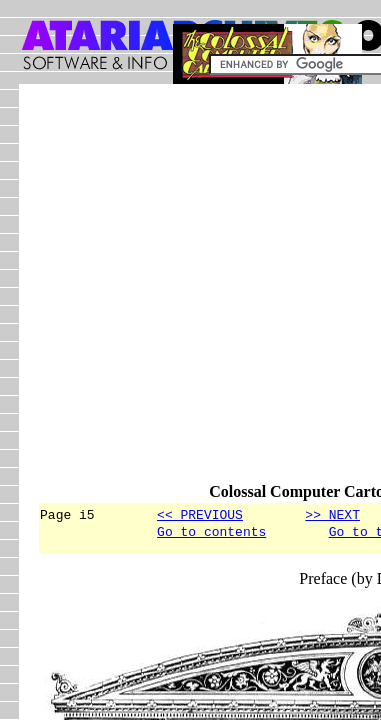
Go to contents (211, 534)
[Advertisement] (190, 292)
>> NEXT (332, 514)
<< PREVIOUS (200, 514)
